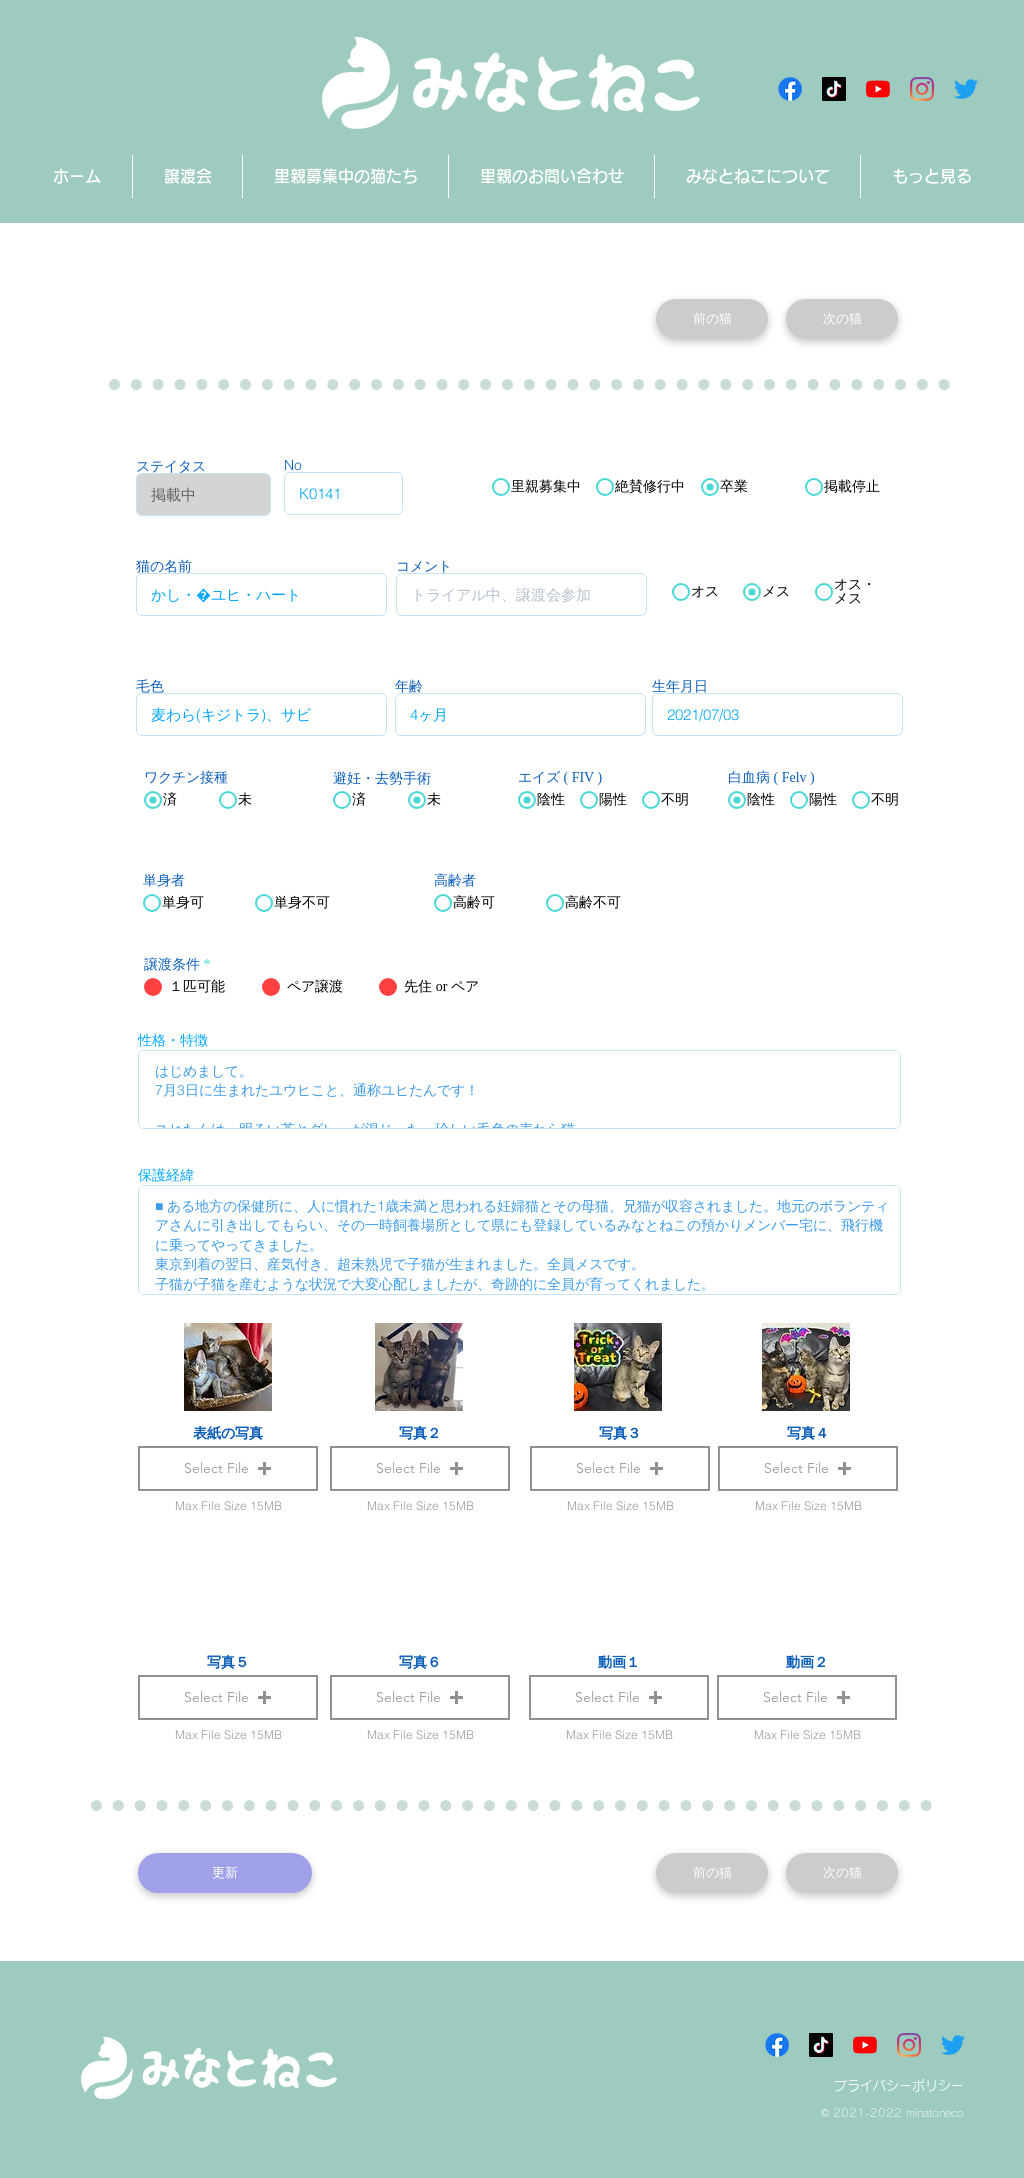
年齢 (409, 686)
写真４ (808, 1433)
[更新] (225, 1873)
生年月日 (680, 686)
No (293, 465)
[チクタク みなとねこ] (834, 89)
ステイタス (171, 466)
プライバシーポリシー (899, 2085)
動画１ (619, 1662)
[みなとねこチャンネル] (878, 89)
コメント (424, 566)
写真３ (620, 1433)
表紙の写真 (228, 1433)
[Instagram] (922, 89)
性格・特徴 (173, 1040)
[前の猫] (712, 319)
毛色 (150, 686)
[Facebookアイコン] (790, 89)
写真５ (228, 1662)
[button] (619, 1697)
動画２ (807, 1662)
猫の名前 (164, 566)
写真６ (420, 1662)
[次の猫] (842, 319)
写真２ (420, 1433)
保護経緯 (166, 1175)
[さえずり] (966, 89)
